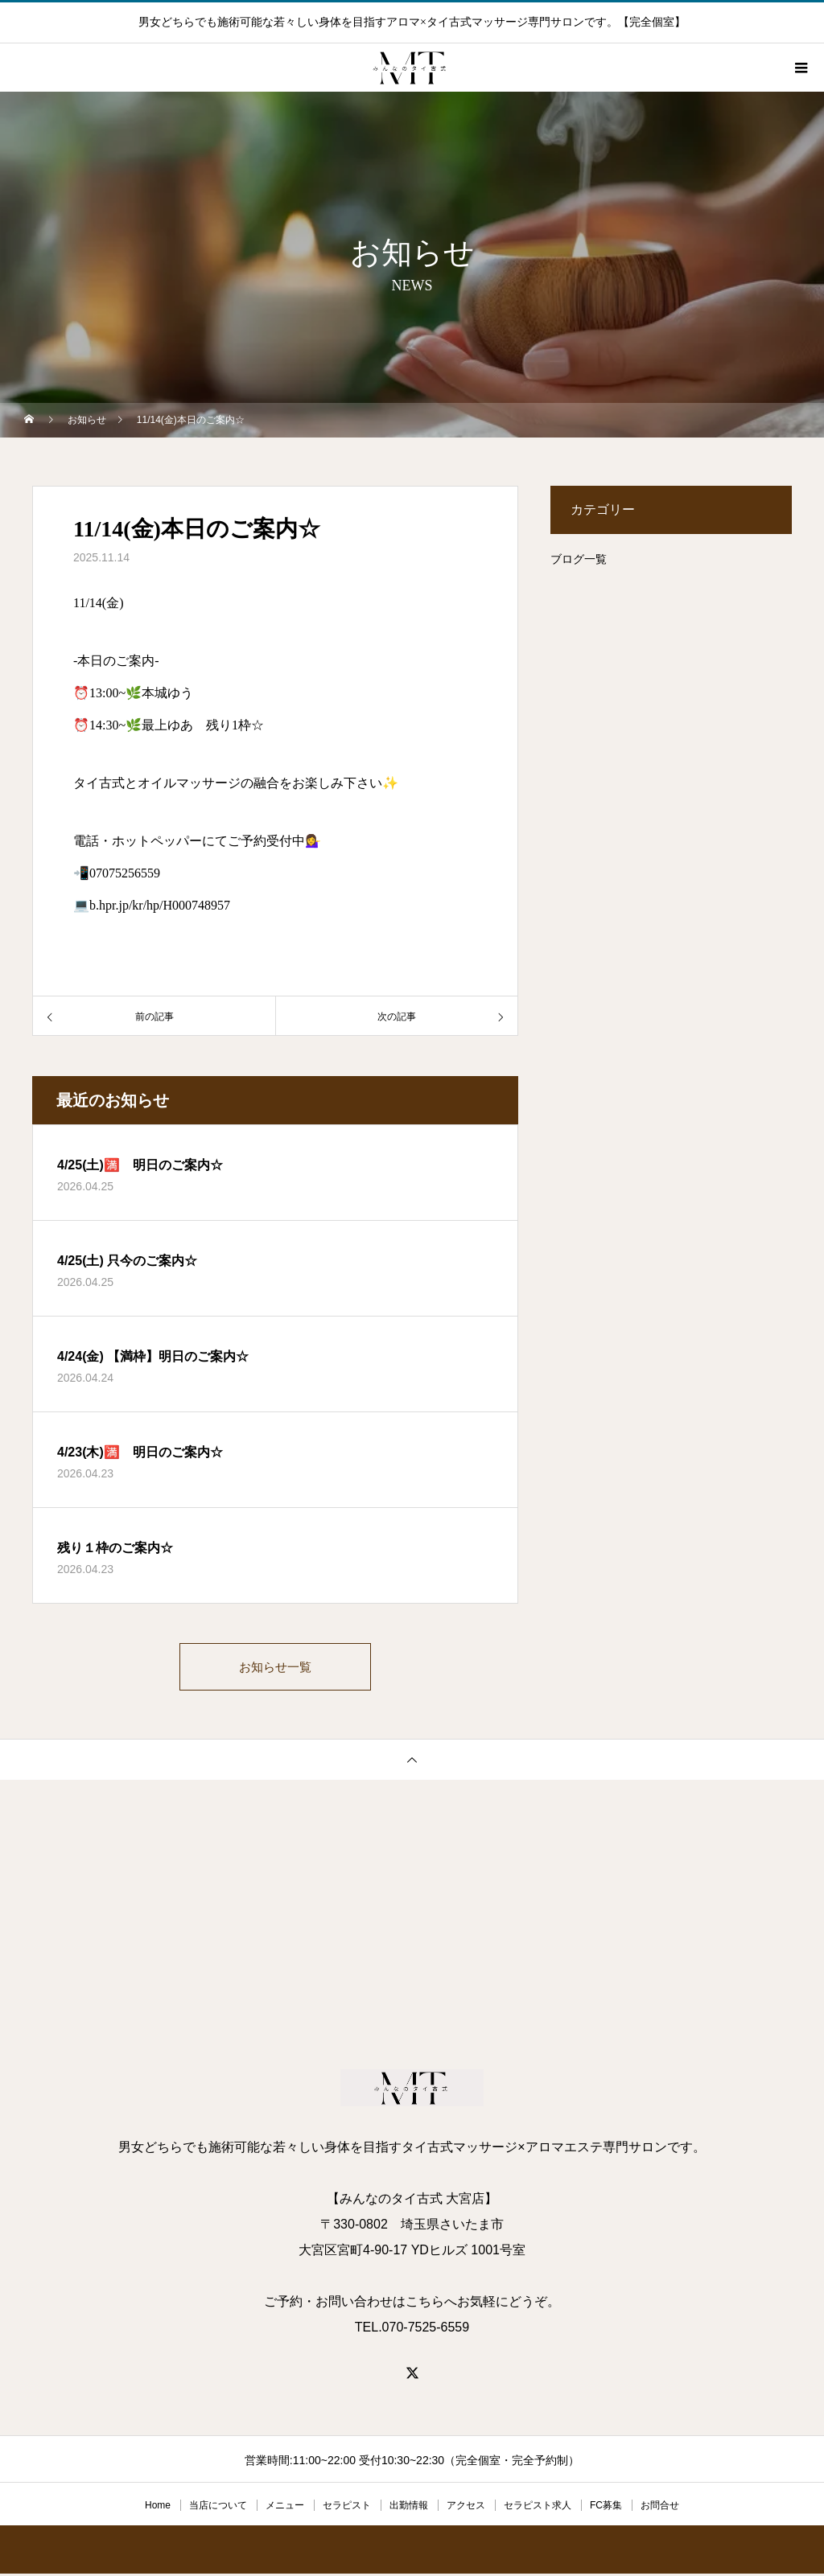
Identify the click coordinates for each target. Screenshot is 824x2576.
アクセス (466, 2507)
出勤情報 (408, 2507)
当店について (218, 2507)
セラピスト (347, 2507)
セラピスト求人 (537, 2507)
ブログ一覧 (578, 559)
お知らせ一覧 (275, 1667)
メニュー (285, 2507)
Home (158, 2507)
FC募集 (606, 2507)
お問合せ (660, 2507)
